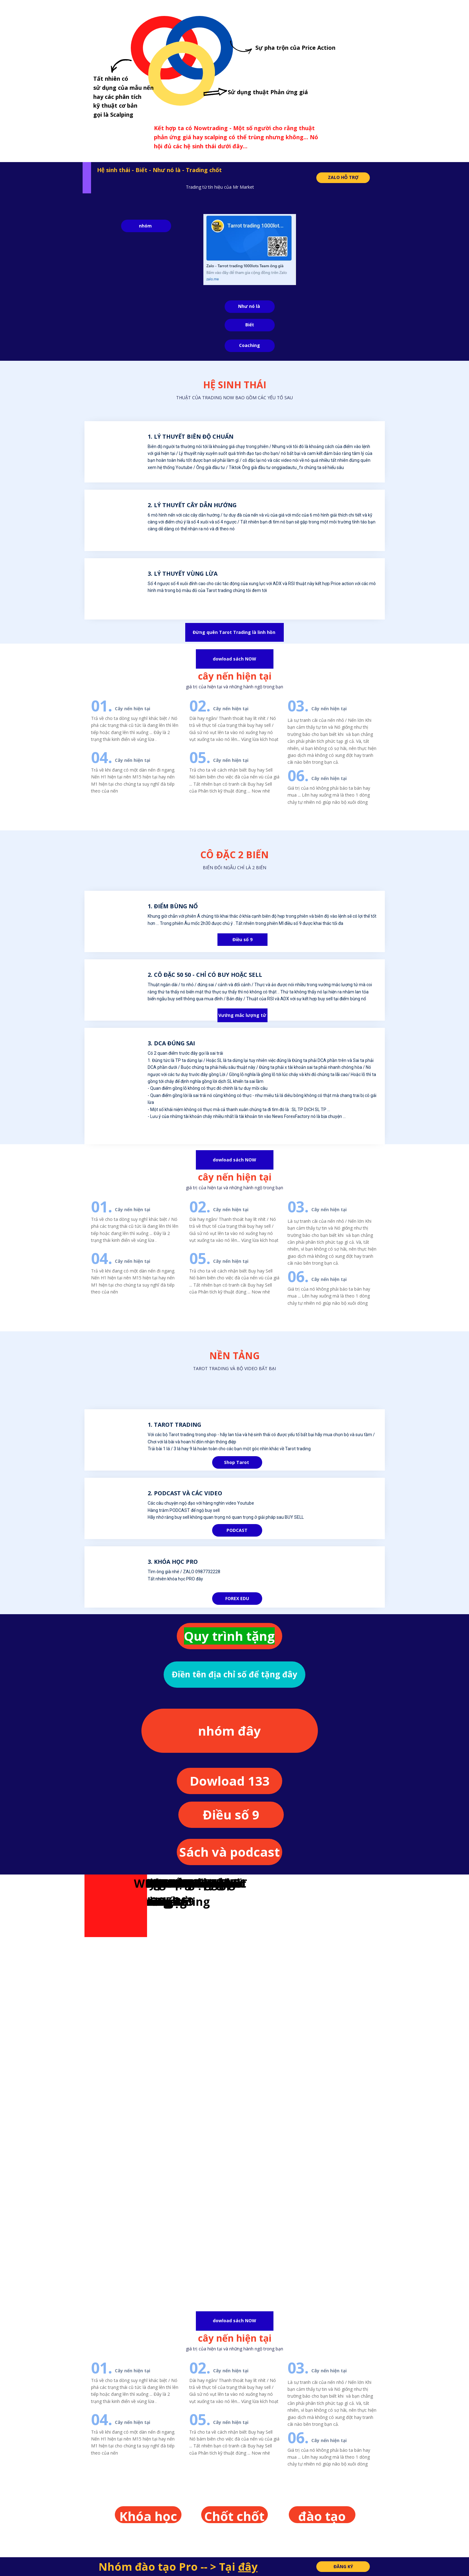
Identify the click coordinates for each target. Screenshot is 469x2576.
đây (247, 2566)
